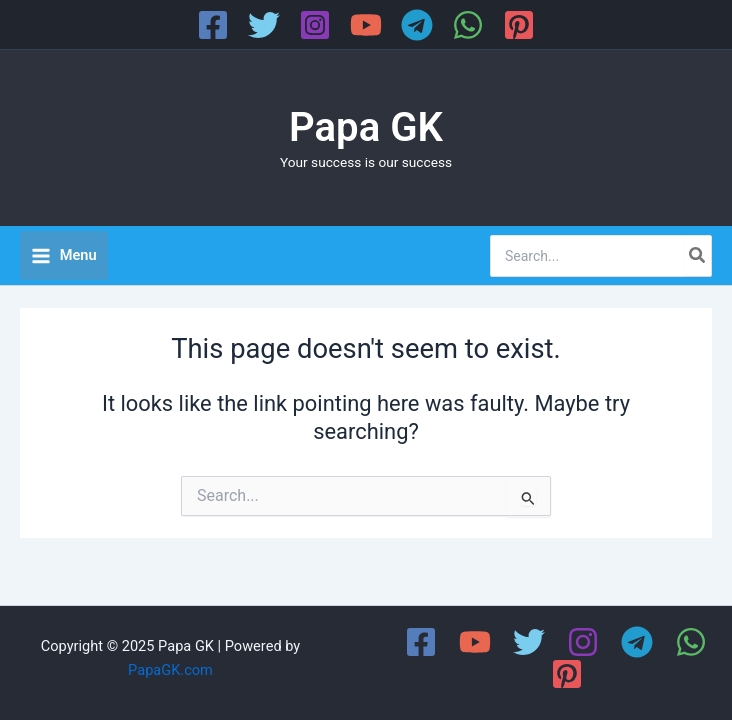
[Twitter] (264, 25)
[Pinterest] (519, 25)
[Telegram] (417, 25)
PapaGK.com (170, 670)
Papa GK (366, 127)
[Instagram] (315, 25)
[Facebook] (213, 25)
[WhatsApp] (468, 25)
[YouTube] (366, 25)
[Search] (698, 256)
